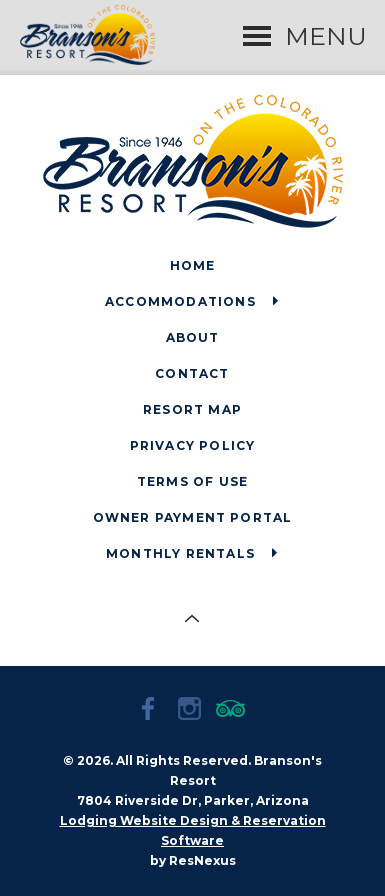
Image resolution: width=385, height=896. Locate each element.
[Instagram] (193, 711)
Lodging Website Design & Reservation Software (193, 830)
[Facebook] (152, 711)
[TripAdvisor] (234, 711)
